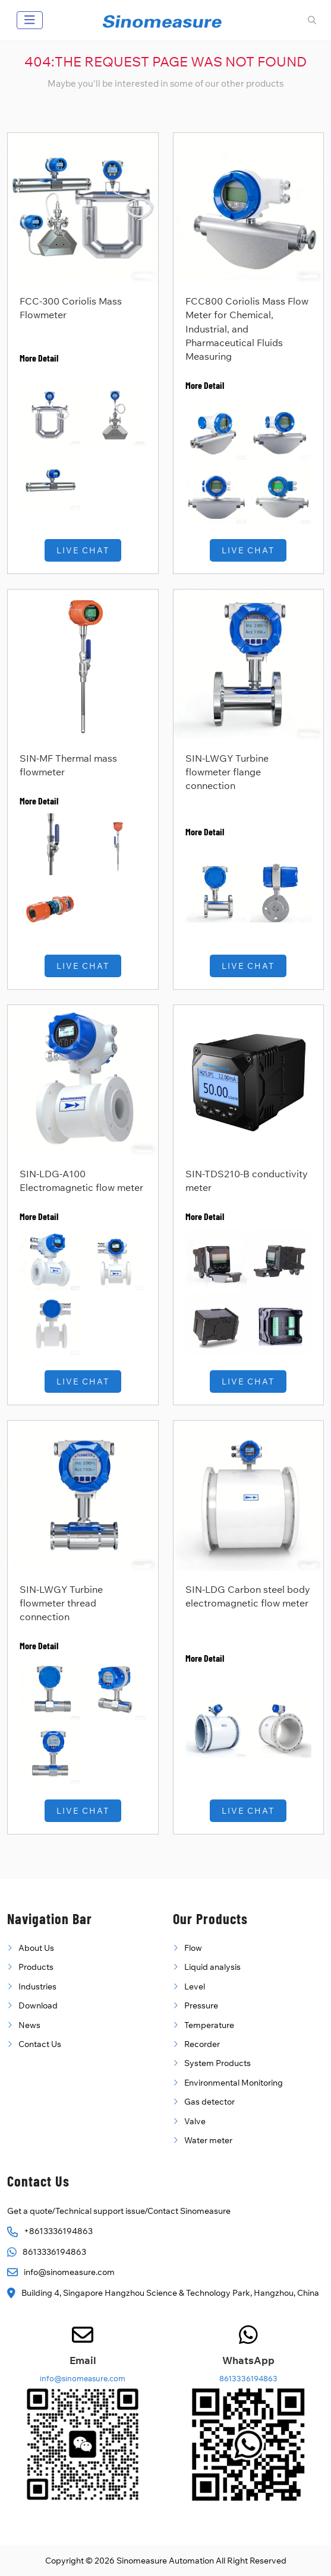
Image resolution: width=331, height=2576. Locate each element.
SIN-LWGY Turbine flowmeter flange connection (227, 771)
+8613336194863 (58, 2231)
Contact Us (39, 2044)
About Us (36, 1948)
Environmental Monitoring (233, 2082)
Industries (37, 1986)
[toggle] (30, 20)
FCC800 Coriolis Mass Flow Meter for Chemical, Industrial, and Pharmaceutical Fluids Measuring (246, 328)
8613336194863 (54, 2252)
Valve (195, 2121)
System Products (217, 2063)
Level (194, 1986)
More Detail (39, 357)
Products (35, 1967)
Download (38, 2005)
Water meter (208, 2140)
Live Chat (82, 550)
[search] (310, 20)
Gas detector (209, 2101)
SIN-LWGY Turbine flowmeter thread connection (61, 1603)
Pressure (201, 2005)
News (29, 2025)
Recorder (202, 2044)
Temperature (209, 2025)
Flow (193, 1948)
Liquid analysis (212, 1967)
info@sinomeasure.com (69, 2272)
